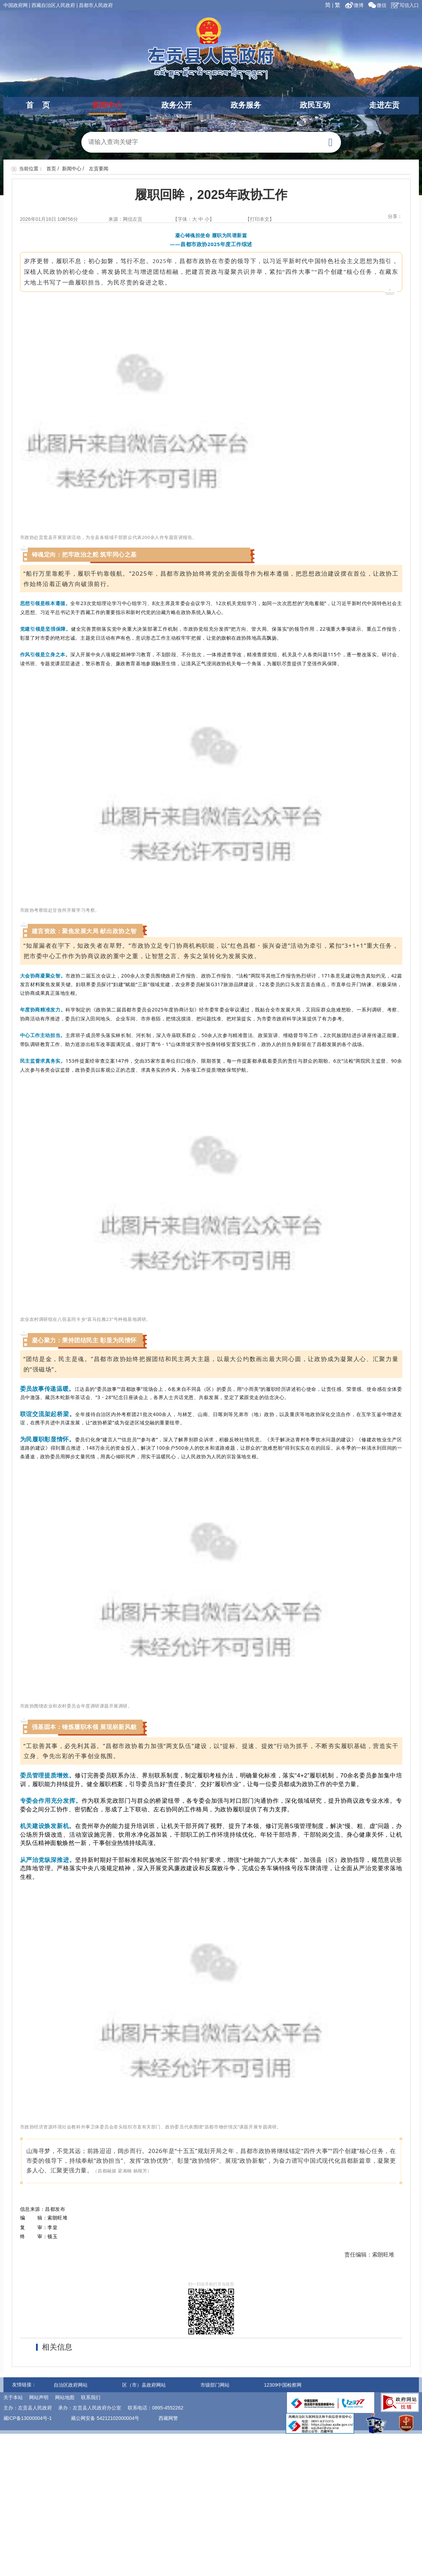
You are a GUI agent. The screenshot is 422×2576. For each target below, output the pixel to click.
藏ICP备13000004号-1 (27, 2418)
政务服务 (246, 105)
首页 (51, 168)
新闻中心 (107, 105)
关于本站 (13, 2397)
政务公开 (176, 105)
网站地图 (64, 2397)
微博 (355, 5)
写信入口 (405, 5)
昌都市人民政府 (96, 5)
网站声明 (38, 2397)
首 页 (38, 105)
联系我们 (90, 2397)
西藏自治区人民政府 (53, 5)
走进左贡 (384, 105)
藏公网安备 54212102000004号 (105, 2418)
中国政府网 (15, 5)
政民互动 (315, 105)
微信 (377, 5)
